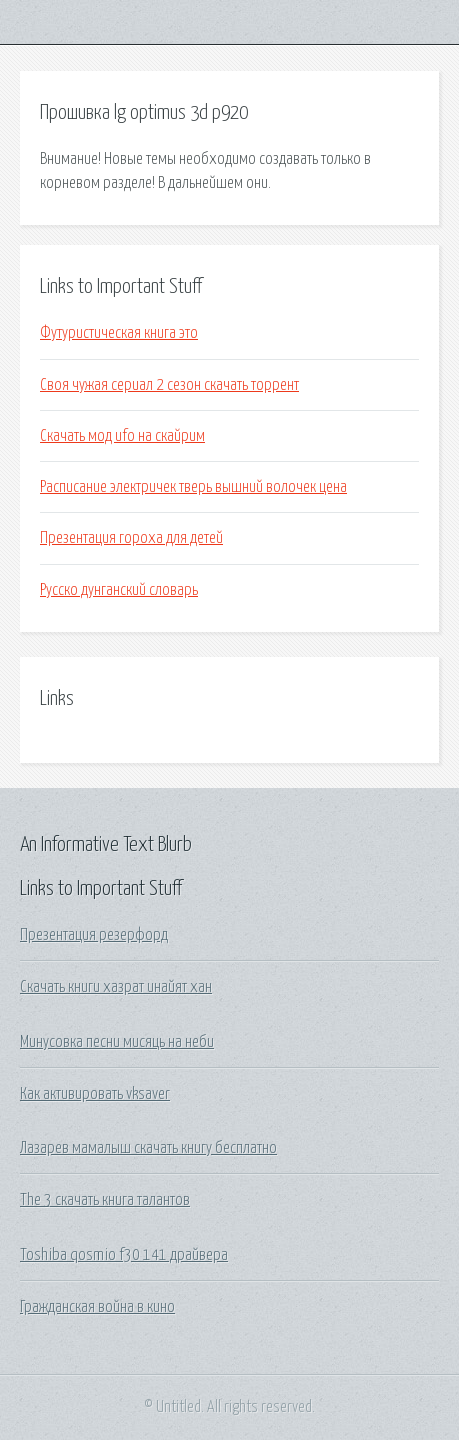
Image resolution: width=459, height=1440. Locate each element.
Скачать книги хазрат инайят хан (116, 987)
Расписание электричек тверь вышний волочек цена (193, 487)
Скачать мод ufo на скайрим (122, 436)
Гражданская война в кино (97, 1307)
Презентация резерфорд (94, 935)
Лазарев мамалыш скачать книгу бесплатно (148, 1148)
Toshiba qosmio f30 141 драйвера (124, 1255)
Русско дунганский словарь (119, 590)
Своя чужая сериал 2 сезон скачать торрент (169, 385)
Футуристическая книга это (119, 333)
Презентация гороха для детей (131, 538)
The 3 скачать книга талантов (105, 1200)
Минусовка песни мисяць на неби (117, 1042)
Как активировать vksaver (95, 1094)
